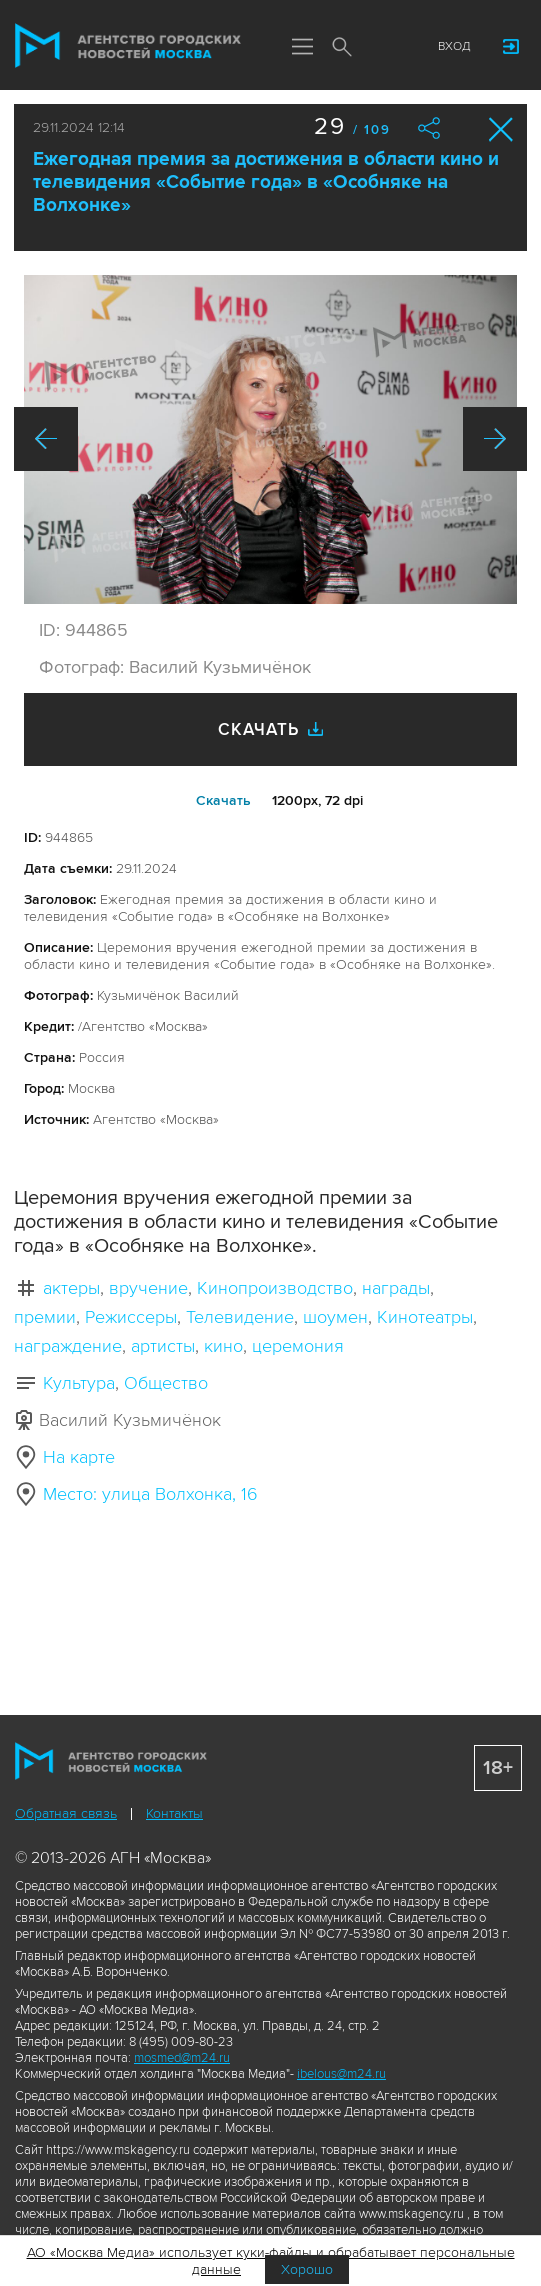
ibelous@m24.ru (341, 2074)
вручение (148, 1288)
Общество (166, 1383)
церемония (298, 1346)
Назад (46, 439)
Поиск (342, 48)
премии (45, 1317)
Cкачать (223, 800)
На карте (79, 1457)
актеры (71, 1288)
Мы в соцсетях (382, 47)
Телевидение (240, 1317)
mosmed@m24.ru (182, 2058)
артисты (163, 1346)
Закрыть (501, 129)
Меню (302, 48)
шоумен (335, 1317)
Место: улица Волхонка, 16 (150, 1494)
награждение (68, 1346)
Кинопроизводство (275, 1288)
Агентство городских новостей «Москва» (129, 46)
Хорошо (307, 2269)
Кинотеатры (425, 1317)
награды (396, 1288)
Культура (79, 1383)
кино (223, 1346)
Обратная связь (66, 1813)
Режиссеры (131, 1317)
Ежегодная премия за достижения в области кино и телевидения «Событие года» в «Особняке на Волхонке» (266, 182)
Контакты (174, 1813)
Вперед (495, 439)
